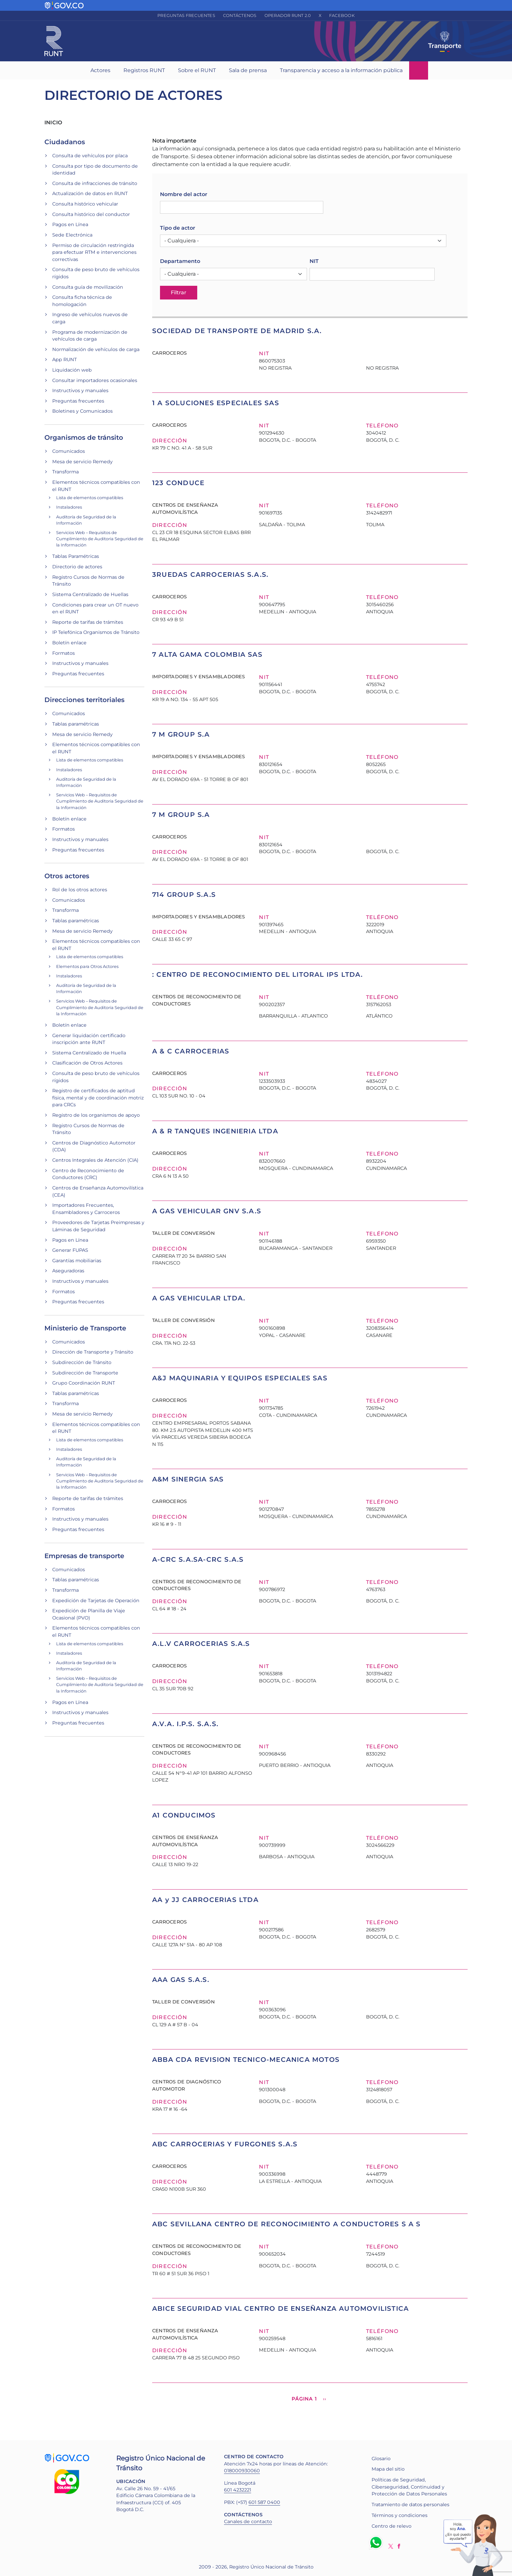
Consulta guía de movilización (87, 287)
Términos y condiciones (399, 2515)
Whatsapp (377, 2542)
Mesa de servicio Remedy (82, 462)
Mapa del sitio (388, 2469)
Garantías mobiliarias (76, 1261)
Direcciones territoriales (84, 700)
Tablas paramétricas (75, 724)
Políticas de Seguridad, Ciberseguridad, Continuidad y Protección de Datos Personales (409, 2487)
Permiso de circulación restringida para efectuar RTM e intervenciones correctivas (94, 252)
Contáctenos (240, 15)
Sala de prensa (248, 70)
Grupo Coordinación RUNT (83, 1383)
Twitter (391, 2546)
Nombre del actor (183, 194)
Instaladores (69, 507)
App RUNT (64, 359)
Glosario (381, 2458)
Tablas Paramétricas (75, 556)
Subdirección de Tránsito (81, 1362)
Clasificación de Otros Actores (87, 1063)
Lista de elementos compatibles (89, 497)
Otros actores (66, 876)
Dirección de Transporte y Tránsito (92, 1352)
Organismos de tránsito (83, 437)
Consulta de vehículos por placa (90, 156)
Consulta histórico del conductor (91, 214)
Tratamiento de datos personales (410, 2504)
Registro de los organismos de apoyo (96, 1115)
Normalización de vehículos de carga (95, 349)
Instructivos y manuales (80, 390)
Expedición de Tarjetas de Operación (95, 1600)
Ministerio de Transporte (85, 1328)
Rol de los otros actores (79, 890)
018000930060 (242, 2471)
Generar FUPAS (70, 1250)
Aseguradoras (68, 1271)
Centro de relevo (391, 2526)
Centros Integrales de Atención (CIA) (95, 1160)
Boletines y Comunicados (82, 411)
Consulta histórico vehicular (85, 204)
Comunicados (68, 451)
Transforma (65, 472)
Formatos (63, 653)
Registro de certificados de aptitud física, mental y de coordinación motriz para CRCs (98, 1098)
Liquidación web (72, 370)
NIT (314, 261)
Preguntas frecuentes (186, 15)
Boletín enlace (69, 643)
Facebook (342, 15)
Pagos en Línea (70, 224)
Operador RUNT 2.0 (287, 15)
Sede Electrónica (72, 235)
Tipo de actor (177, 228)
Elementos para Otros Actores (87, 966)
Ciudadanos (64, 142)
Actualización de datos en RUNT (90, 193)
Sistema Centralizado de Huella (89, 1053)
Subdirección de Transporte (85, 1373)
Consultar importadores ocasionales (94, 380)
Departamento (180, 261)
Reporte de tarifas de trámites (87, 622)
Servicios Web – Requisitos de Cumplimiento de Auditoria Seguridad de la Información (99, 538)
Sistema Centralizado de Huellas (90, 594)
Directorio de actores (77, 567)
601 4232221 (237, 2490)
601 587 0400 (264, 2502)
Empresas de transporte (84, 1556)
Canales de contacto (248, 2521)
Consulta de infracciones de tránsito (94, 183)
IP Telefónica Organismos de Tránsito (95, 632)
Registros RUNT (144, 70)
